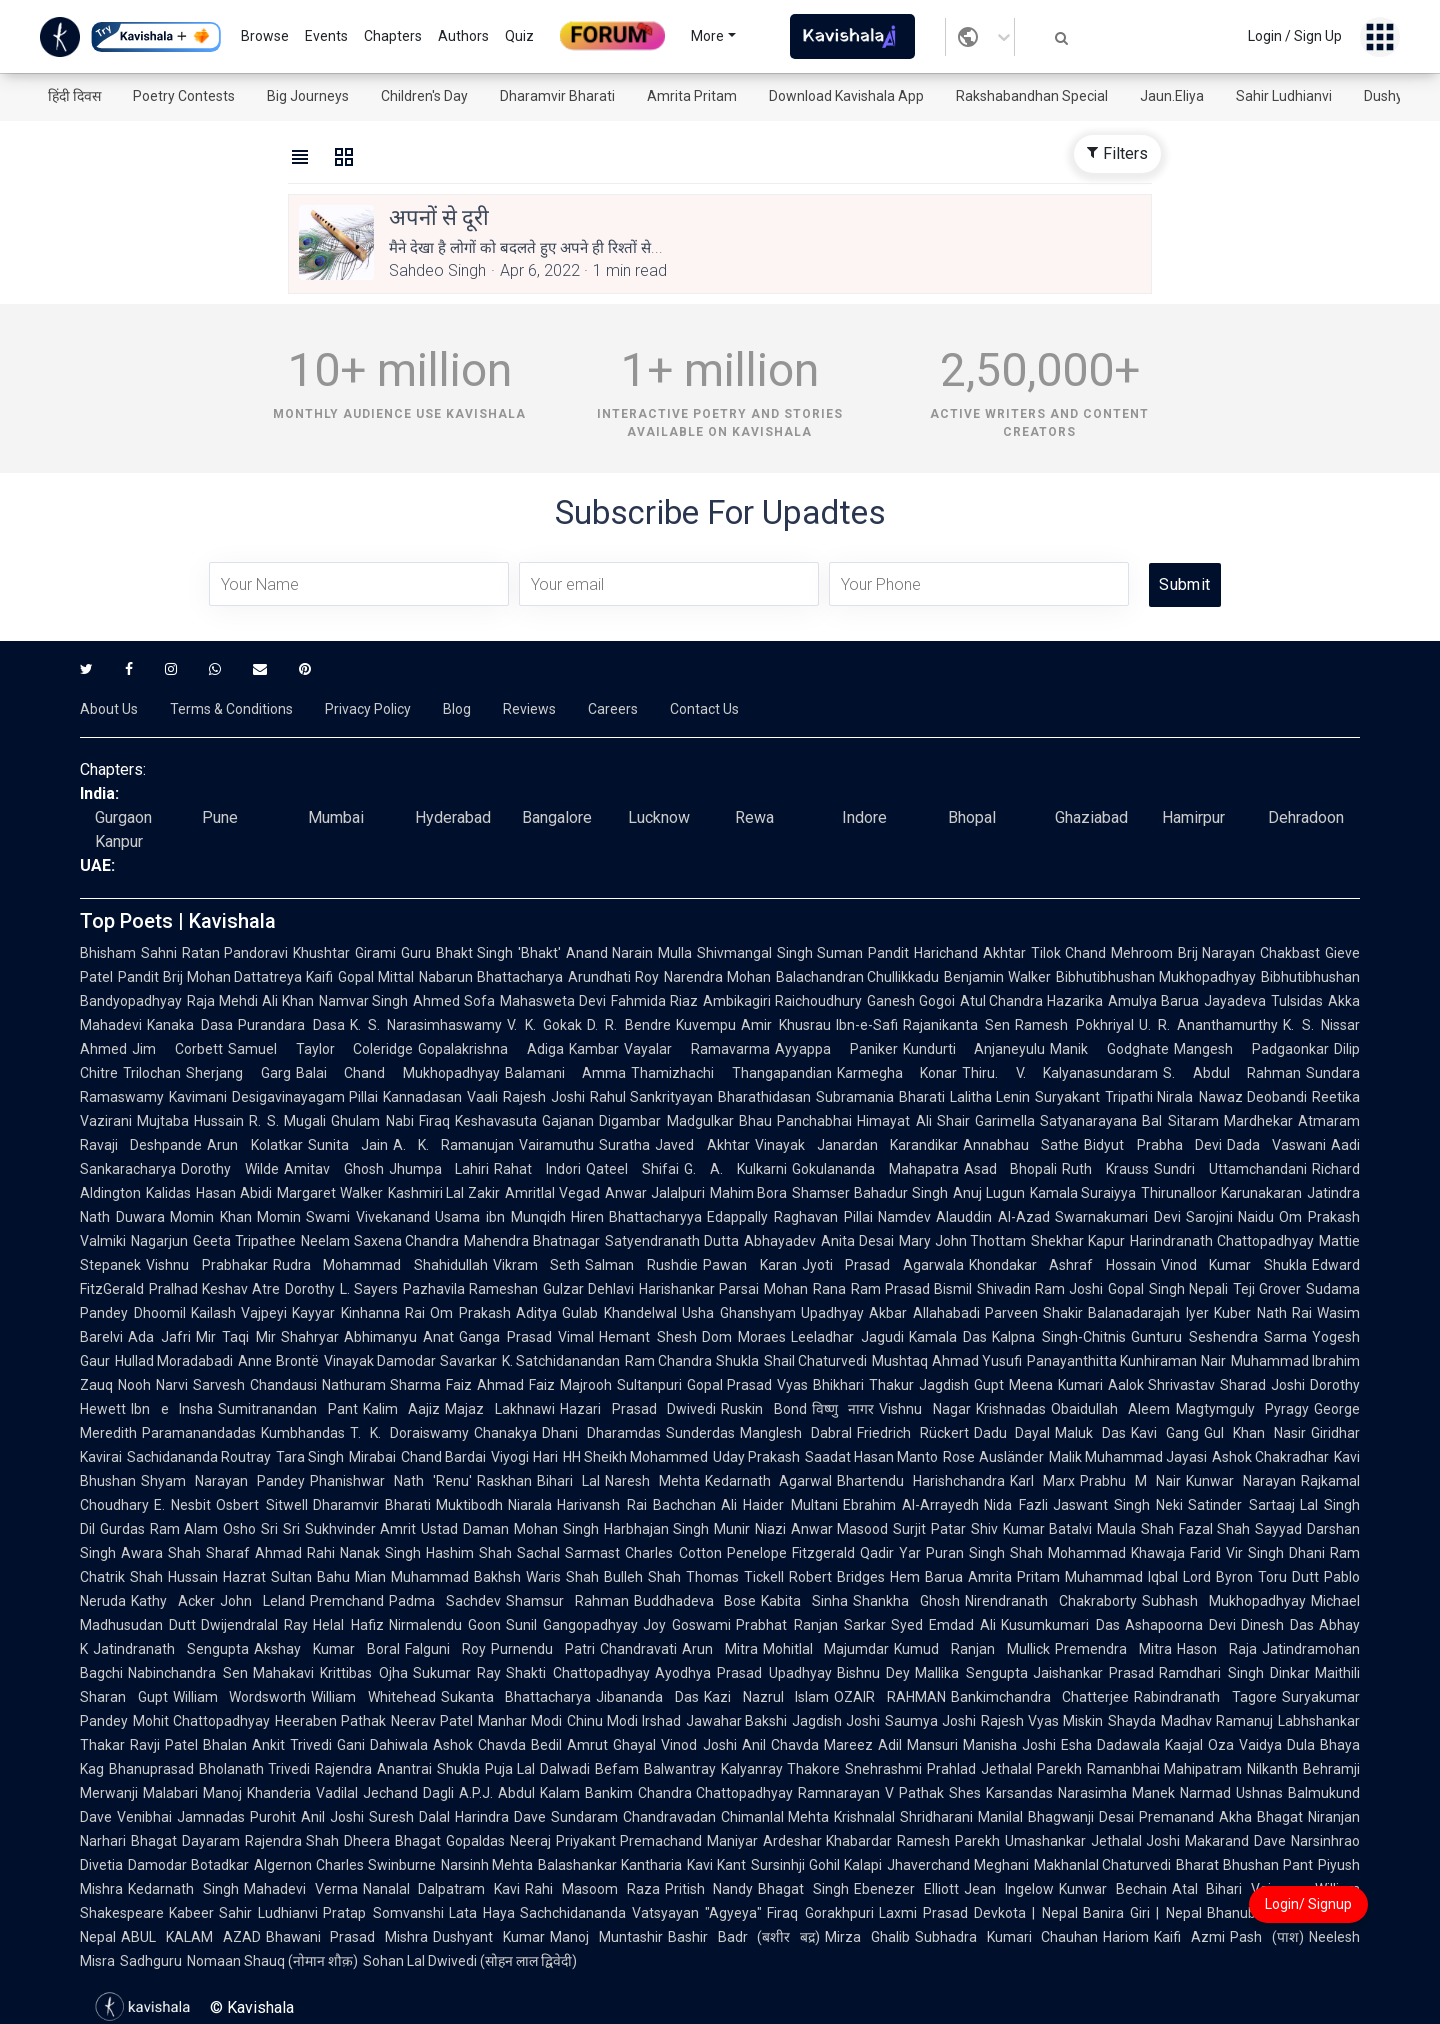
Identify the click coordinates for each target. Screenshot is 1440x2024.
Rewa (754, 817)
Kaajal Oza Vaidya (1223, 1745)
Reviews (529, 709)
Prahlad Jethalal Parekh (1004, 1769)
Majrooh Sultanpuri (621, 1385)
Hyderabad (453, 817)
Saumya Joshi (930, 1721)
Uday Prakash (756, 1457)
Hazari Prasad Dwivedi (638, 1409)
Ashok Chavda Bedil (497, 1745)
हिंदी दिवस (74, 96)
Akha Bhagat (1261, 1817)
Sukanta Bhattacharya (516, 1697)
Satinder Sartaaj (1241, 1505)
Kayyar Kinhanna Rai (358, 1313)
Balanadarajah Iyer (1148, 1313)
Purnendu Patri (543, 1649)
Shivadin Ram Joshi (1040, 1289)
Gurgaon (123, 817)
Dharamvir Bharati (557, 96)
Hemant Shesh (648, 1337)
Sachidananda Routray (199, 1457)
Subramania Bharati (880, 1097)
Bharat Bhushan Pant (1244, 1865)
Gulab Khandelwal (619, 1313)
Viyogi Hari (524, 1457)
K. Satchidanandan (561, 1361)
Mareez (848, 1745)
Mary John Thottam (963, 1241)
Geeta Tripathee (244, 1241)
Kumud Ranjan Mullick (972, 1649)
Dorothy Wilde (230, 1169)
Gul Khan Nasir (1255, 1433)
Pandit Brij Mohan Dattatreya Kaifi (225, 977)
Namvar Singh (364, 1001)
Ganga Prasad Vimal (526, 1337)
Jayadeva (1235, 1001)
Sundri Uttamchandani (1230, 1169)
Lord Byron (1218, 1577)
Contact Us (704, 709)
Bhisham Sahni (128, 953)
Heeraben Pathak (330, 1721)
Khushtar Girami (344, 953)
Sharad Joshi (1262, 1385)
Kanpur (119, 841)
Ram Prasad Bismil (911, 1289)
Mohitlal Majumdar (826, 1649)
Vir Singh (1255, 1553)
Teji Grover (1267, 1289)
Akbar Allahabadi (924, 1313)
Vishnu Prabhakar (207, 1265)
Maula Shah (1135, 1529)
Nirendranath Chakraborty (1051, 1601)
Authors (463, 36)
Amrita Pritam (692, 96)
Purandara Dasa (291, 1025)
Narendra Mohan (717, 977)
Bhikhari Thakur (863, 1385)
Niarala (530, 1505)
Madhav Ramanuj (1217, 1721)
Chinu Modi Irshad (624, 1721)
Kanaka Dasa (190, 1025)
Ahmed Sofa (454, 1001)
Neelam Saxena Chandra (380, 1241)
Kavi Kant (716, 1865)
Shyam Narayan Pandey (223, 1481)
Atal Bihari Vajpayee (1241, 1889)
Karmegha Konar (897, 1073)
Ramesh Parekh (948, 1841)
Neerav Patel (432, 1721)
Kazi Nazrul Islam (766, 1697)
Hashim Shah (469, 1553)
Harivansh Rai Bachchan (636, 1505)
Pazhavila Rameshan (470, 1289)
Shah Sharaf (209, 1553)
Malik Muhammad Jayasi (1128, 1457)
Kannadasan (422, 1097)
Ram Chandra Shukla (692, 1361)
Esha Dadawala (1110, 1745)
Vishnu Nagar (925, 1409)
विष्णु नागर (843, 1409)
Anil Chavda (780, 1745)
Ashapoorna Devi (1180, 1625)
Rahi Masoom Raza (592, 1889)
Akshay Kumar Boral (327, 1649)
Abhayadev (780, 1241)
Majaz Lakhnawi (500, 1409)
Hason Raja (1217, 1649)
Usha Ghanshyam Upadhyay (773, 1313)
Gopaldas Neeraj (498, 1841)
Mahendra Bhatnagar (532, 1241)
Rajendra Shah (292, 1841)
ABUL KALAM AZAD (191, 1937)
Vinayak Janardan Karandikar (857, 1145)
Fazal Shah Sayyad (1240, 1529)
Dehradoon (1306, 817)
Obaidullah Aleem (1111, 1409)
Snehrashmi (883, 1769)
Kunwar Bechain (1113, 1889)
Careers (613, 709)
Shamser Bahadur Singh (870, 1193)
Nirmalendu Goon (445, 1625)
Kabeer (191, 1913)
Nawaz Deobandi (1253, 1097)
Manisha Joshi (1009, 1745)
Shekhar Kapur (1078, 1241)
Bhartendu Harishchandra (921, 1481)
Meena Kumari (1056, 1385)
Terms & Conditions (231, 709)
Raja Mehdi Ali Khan (250, 1001)
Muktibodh (469, 1505)
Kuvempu (706, 1025)
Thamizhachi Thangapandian (731, 1073)
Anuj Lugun (989, 1193)
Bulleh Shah (642, 1577)
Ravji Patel (164, 1745)
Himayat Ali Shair (913, 1121)
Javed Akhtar (702, 1145)
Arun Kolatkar (254, 1145)
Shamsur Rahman (567, 1601)
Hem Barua (926, 1577)
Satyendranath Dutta (672, 1241)
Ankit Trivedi (292, 1745)
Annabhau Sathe (1021, 1145)
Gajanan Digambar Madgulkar (638, 1121)
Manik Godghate (1109, 1049)
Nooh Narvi (153, 1385)
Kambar (594, 1049)
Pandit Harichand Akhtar (946, 953)
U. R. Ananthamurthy (1209, 1025)
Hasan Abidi (234, 1193)
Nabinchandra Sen (188, 1673)
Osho (239, 1529)
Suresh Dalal (409, 1817)
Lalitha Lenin (990, 1097)
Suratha (624, 1145)
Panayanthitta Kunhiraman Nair (1126, 1361)
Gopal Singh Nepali (1167, 1289)
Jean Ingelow (1009, 1889)
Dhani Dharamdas (601, 1433)
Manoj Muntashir (606, 1937)
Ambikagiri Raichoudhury (782, 1001)
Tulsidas (1297, 1001)
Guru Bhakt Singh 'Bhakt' (481, 953)
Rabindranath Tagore (1205, 1697)
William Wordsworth (240, 1697)
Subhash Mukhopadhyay (1224, 1601)
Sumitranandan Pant (288, 1409)
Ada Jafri (159, 1337)
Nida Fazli (1015, 1505)
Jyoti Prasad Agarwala (883, 1265)
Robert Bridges (837, 1577)
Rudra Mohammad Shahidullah (380, 1265)
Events (326, 36)
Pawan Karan (750, 1265)
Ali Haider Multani (779, 1505)
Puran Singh (965, 1553)
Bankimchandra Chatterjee (1040, 1697)
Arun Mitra (720, 1649)
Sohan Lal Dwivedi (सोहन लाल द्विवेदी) (470, 1961)
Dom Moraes (744, 1337)
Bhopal (972, 817)
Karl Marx (1042, 1481)
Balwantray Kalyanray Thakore (742, 1769)
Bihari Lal (568, 1481)
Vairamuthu (556, 1145)
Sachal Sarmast (568, 1553)
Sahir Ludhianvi (1284, 96)
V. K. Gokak (544, 1025)
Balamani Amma (566, 1073)
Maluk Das (1090, 1433)
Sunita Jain (348, 1145)
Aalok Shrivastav (1162, 1385)
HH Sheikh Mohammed (635, 1457)
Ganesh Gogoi (911, 1001)
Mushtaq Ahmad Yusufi (947, 1361)
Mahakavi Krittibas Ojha (330, 1673)
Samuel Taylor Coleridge (321, 1049)
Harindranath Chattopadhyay (1222, 1241)
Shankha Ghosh (906, 1601)
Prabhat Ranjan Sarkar (810, 1625)
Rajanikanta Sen (956, 1025)
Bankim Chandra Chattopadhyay (689, 1793)
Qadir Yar (890, 1553)
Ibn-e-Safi (867, 1025)
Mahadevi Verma (301, 1889)
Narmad (1205, 1793)
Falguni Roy (445, 1649)
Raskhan (504, 1481)
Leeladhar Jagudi (847, 1337)
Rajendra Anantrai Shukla (397, 1769)
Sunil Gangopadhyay (572, 1625)
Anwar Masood (840, 1529)
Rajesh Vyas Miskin (1042, 1721)
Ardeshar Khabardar (828, 1841)
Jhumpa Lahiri (439, 1169)
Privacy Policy (368, 709)
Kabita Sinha (804, 1601)
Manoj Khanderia (257, 1793)
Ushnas (1259, 1793)
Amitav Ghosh (334, 1169)
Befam (617, 1769)
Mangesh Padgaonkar (1251, 1049)
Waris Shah (562, 1577)
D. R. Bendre (629, 1025)
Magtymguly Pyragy (1243, 1409)
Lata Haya (482, 1913)
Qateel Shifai (632, 1169)
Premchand (347, 1601)
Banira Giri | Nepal (1142, 1913)
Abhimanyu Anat (399, 1337)
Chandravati (638, 1649)
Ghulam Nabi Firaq (390, 1121)
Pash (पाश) (1267, 1937)
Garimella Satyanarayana (1056, 1121)
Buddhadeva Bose (695, 1601)
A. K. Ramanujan (454, 1145)
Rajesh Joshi (544, 1097)
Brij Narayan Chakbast (1249, 953)
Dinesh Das (1277, 1625)
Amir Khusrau (786, 1025)
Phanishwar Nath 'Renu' (391, 1481)
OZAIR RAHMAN (890, 1697)
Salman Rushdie (641, 1265)
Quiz (519, 36)
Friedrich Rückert (913, 1433)
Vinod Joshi (698, 1745)
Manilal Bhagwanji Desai (1056, 1817)
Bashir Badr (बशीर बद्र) (744, 1937)
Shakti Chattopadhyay (578, 1673)
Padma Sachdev (445, 1601)
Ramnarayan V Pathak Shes (889, 1793)
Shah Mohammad (1068, 1553)
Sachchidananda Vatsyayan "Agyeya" (641, 1913)
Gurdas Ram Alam (159, 1529)
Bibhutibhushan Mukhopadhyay (1156, 977)
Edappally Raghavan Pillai (790, 1217)
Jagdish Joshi (836, 1721)
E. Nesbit (182, 1505)
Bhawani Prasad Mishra (347, 1937)
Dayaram (211, 1841)
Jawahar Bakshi (737, 1721)
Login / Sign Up (1295, 36)
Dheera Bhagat (392, 1841)
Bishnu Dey (874, 1673)
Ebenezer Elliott (906, 1889)
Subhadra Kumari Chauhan (1007, 1937)
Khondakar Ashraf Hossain (1062, 1265)
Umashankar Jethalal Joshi (1092, 1841)
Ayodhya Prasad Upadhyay (743, 1673)
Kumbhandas (303, 1433)
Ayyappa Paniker (836, 1049)
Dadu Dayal (1012, 1433)
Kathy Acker (173, 1601)
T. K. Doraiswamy (409, 1433)
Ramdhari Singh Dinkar (1234, 1673)
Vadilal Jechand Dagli (385, 1793)
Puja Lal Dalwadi (537, 1769)
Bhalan (225, 1745)
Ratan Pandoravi (235, 953)
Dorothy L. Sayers (341, 1289)
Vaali (482, 1097)
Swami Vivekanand (368, 1217)
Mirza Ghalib (867, 1937)
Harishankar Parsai (699, 1289)
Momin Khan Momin (236, 1217)
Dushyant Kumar (489, 1937)
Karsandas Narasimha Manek (1080, 1793)
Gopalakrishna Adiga (491, 1049)
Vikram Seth (537, 1265)
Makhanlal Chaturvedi (1103, 1865)
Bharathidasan (764, 1097)
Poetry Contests (184, 96)
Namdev (904, 1217)
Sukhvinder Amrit (361, 1529)
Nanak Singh (380, 1553)
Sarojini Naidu (1230, 1217)
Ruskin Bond (764, 1409)
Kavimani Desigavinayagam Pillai (273, 1097)
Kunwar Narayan (1241, 1481)
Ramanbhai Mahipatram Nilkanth (1192, 1769)
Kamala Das (948, 1337)
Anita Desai (857, 1241)
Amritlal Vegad (552, 1193)
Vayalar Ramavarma (697, 1049)
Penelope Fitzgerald (791, 1553)
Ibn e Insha (172, 1409)
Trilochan (152, 1073)
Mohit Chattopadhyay (201, 1721)
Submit (1184, 584)
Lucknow (659, 817)
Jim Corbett (177, 1049)
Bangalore (557, 817)
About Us (109, 709)
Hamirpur (1193, 817)
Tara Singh (310, 1457)
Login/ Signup (1308, 1904)
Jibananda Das (647, 1697)
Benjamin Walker (997, 977)
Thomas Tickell (735, 1577)
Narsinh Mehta (487, 1865)
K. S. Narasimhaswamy (426, 1025)
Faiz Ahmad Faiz (500, 1385)
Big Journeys (308, 96)
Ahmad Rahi (295, 1553)
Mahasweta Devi (553, 1001)
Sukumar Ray (457, 1673)
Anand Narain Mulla (629, 953)
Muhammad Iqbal (1121, 1577)
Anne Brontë (278, 1361)
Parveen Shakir (1034, 1313)
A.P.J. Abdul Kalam (519, 1793)
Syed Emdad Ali (943, 1625)
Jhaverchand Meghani (958, 1865)
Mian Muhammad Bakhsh (438, 1577)
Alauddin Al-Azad (993, 1217)
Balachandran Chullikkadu (858, 977)
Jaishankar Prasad (1094, 1673)
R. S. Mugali (287, 1121)
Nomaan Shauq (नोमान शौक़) (272, 1961)
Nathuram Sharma (382, 1385)
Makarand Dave (1235, 1841)
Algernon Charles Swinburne (345, 1865)
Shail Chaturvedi (815, 1361)
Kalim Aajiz (402, 1409)
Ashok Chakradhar (1270, 1457)
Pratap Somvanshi (383, 1913)
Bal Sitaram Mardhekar (1217, 1121)
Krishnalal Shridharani (903, 1817)
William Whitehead (373, 1697)
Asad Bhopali (1011, 1169)
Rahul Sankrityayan (652, 1097)
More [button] (707, 36)
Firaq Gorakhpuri (820, 1913)
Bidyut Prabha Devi (1153, 1145)
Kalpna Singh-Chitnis (1059, 1337)
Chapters (393, 36)
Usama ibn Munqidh (500, 1217)
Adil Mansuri (918, 1745)
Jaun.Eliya (1172, 96)
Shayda (1132, 1721)
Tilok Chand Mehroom (1102, 953)
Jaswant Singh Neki (1118, 1505)
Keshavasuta (496, 1121)
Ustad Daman (465, 1529)
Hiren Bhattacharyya (637, 1217)
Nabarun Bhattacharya (491, 977)
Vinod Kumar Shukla (1234, 1265)
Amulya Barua (1153, 1001)
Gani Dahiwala (382, 1745)
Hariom (1126, 1937)
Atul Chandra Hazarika (1032, 1001)
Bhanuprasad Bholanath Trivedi (209, 1769)
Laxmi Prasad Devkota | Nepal (978, 1913)
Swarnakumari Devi (1118, 1217)
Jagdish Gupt (961, 1385)
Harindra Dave (500, 1817)
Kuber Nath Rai (1263, 1313)
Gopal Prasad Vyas (748, 1385)
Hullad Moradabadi (174, 1361)
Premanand (1176, 1817)
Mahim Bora (749, 1193)
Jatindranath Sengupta (171, 1649)
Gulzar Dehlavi (588, 1289)
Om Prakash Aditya (493, 1313)
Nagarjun (159, 1241)
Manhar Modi (520, 1721)
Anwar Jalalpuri (655, 1193)
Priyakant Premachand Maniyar (657, 1841)
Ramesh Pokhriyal (1074, 1025)
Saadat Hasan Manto (871, 1457)
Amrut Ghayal (611, 1745)
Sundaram (584, 1817)
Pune (220, 817)
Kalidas (168, 1193)
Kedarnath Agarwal (769, 1481)
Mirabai (372, 1457)
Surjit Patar (929, 1529)
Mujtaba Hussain (190, 1121)
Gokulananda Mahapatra (875, 1169)
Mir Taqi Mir (236, 1337)
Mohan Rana (804, 1289)
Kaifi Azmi (1189, 1937)
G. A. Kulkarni (735, 1169)
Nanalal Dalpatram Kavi (442, 1889)
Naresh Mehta (652, 1481)
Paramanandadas (199, 1433)
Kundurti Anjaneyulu (974, 1049)
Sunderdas (700, 1433)
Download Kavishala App (846, 96)
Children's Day (424, 96)
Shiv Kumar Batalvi (1031, 1529)
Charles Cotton (673, 1553)
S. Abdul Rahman (1232, 1073)
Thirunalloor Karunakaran (1221, 1193)
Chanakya (505, 1433)
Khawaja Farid (1176, 1553)
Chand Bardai (443, 1457)
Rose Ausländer (993, 1457)
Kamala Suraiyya (1083, 1193)
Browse (265, 36)
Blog (457, 709)
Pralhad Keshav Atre (214, 1289)
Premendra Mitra (1113, 1649)
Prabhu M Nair (1130, 1481)
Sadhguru (151, 1961)
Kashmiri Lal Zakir (444, 1193)
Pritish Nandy (709, 1889)
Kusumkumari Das (1060, 1625)
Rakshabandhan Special (1032, 96)
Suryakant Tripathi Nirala (1114, 1097)
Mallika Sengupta (971, 1673)
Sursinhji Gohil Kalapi (816, 1865)
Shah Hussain (174, 1577)
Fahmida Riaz (654, 1001)
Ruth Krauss (1105, 1169)
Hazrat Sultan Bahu (286, 1577)
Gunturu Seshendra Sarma (1219, 1337)
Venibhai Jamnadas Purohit (206, 1817)
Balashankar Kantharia (610, 1865)
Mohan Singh (556, 1529)
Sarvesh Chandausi (255, 1385)
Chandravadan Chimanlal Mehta (726, 1817)
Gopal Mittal (376, 977)
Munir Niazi (750, 1529)
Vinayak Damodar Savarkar (410, 1361)
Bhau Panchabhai (795, 1121)
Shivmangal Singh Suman (780, 953)
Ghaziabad (1091, 817)
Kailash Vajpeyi (239, 1313)
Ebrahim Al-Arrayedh (911, 1505)
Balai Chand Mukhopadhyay (398, 1073)
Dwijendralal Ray (254, 1625)
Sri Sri (280, 1529)
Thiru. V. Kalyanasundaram (1060, 1073)
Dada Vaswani (1276, 1145)
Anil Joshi (332, 1817)
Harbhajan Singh (657, 1529)
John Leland (262, 1601)
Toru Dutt (1288, 1577)
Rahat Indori (537, 1169)
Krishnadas (1011, 1409)
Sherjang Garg (238, 1073)
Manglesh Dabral (796, 1433)
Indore (864, 817)
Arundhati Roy (613, 977)
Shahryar (310, 1337)
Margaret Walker (330, 1193)
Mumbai (336, 817)
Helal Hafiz (348, 1625)
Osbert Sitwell (261, 1505)
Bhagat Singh (803, 1889)
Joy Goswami (687, 1625)
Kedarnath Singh (183, 1889)
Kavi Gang (1165, 1433)
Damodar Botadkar (188, 1865)
